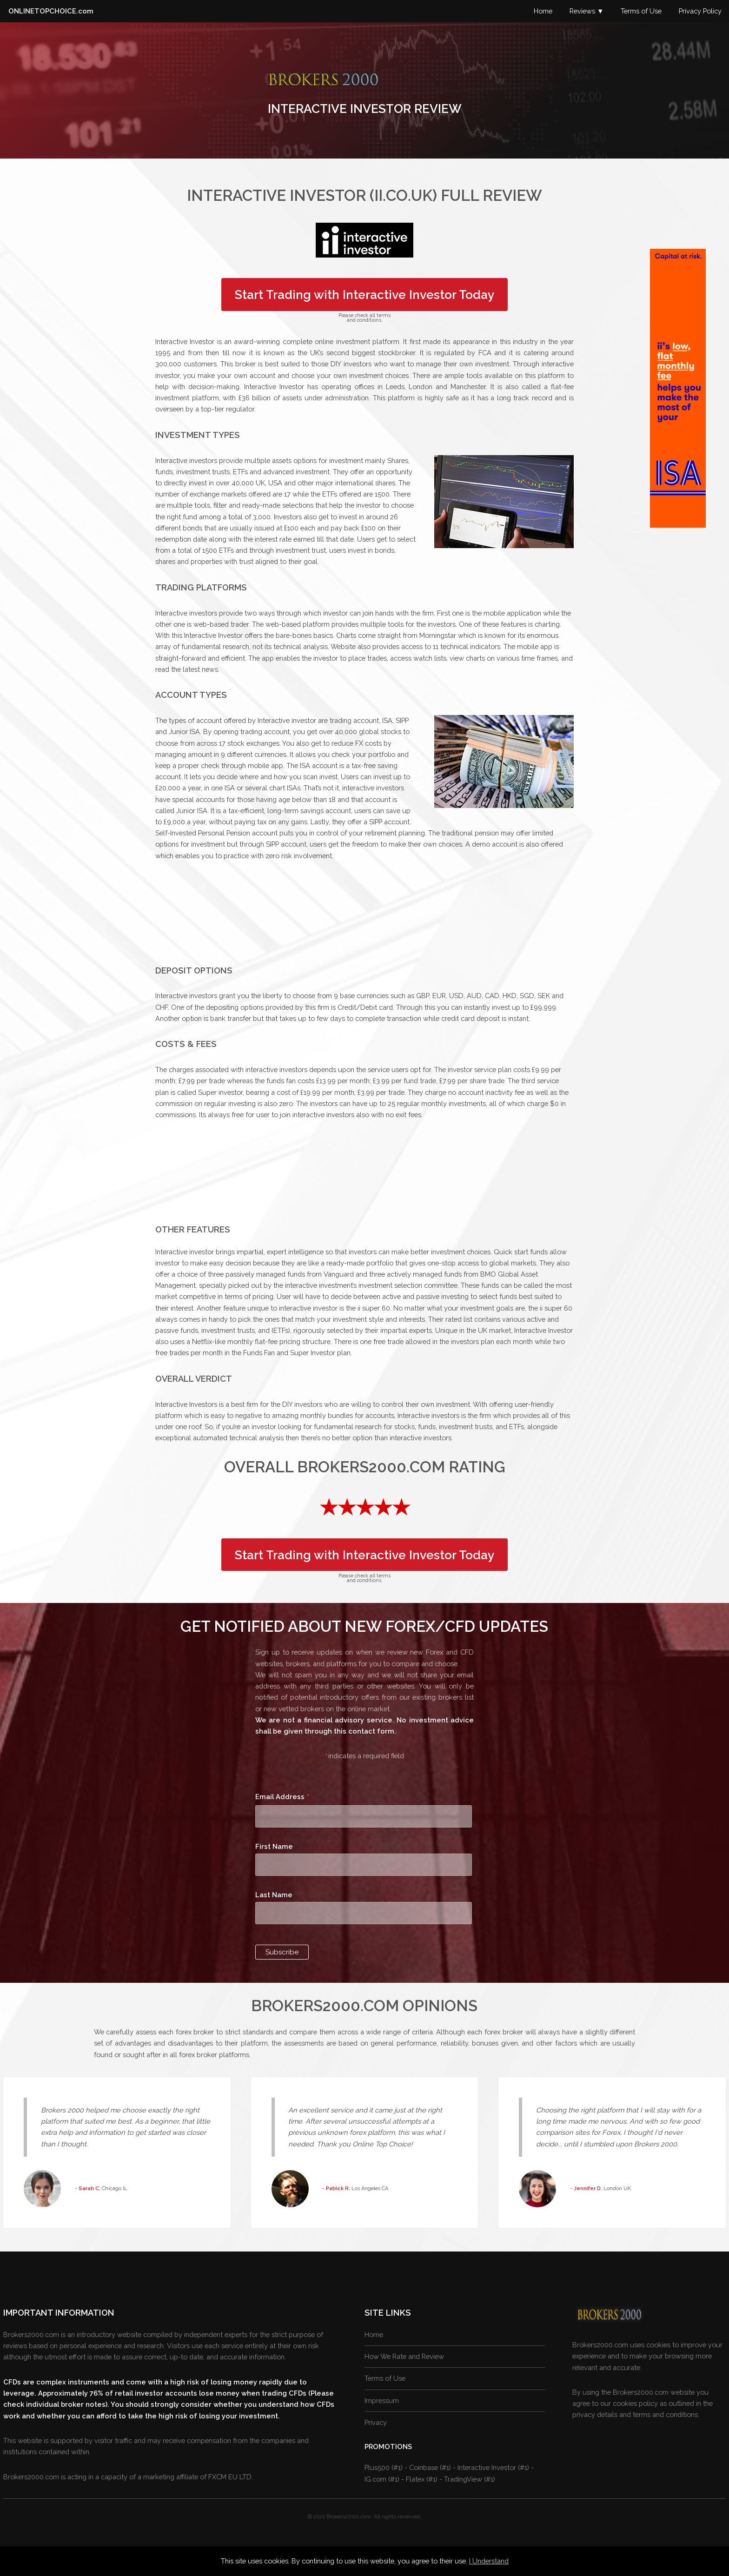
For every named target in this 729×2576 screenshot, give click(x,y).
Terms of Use (641, 11)
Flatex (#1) (421, 2479)
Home (543, 11)
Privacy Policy (700, 11)
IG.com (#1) (381, 2479)
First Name (274, 1846)
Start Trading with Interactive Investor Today (364, 294)
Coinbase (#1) (430, 2467)
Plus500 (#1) (383, 2467)
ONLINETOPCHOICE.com (50, 11)
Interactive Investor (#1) (493, 2467)
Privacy (375, 2422)
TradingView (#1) (469, 2479)
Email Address (282, 1798)
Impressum (381, 2400)
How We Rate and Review (404, 2356)
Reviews (582, 11)
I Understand (489, 2561)
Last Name (273, 1895)
